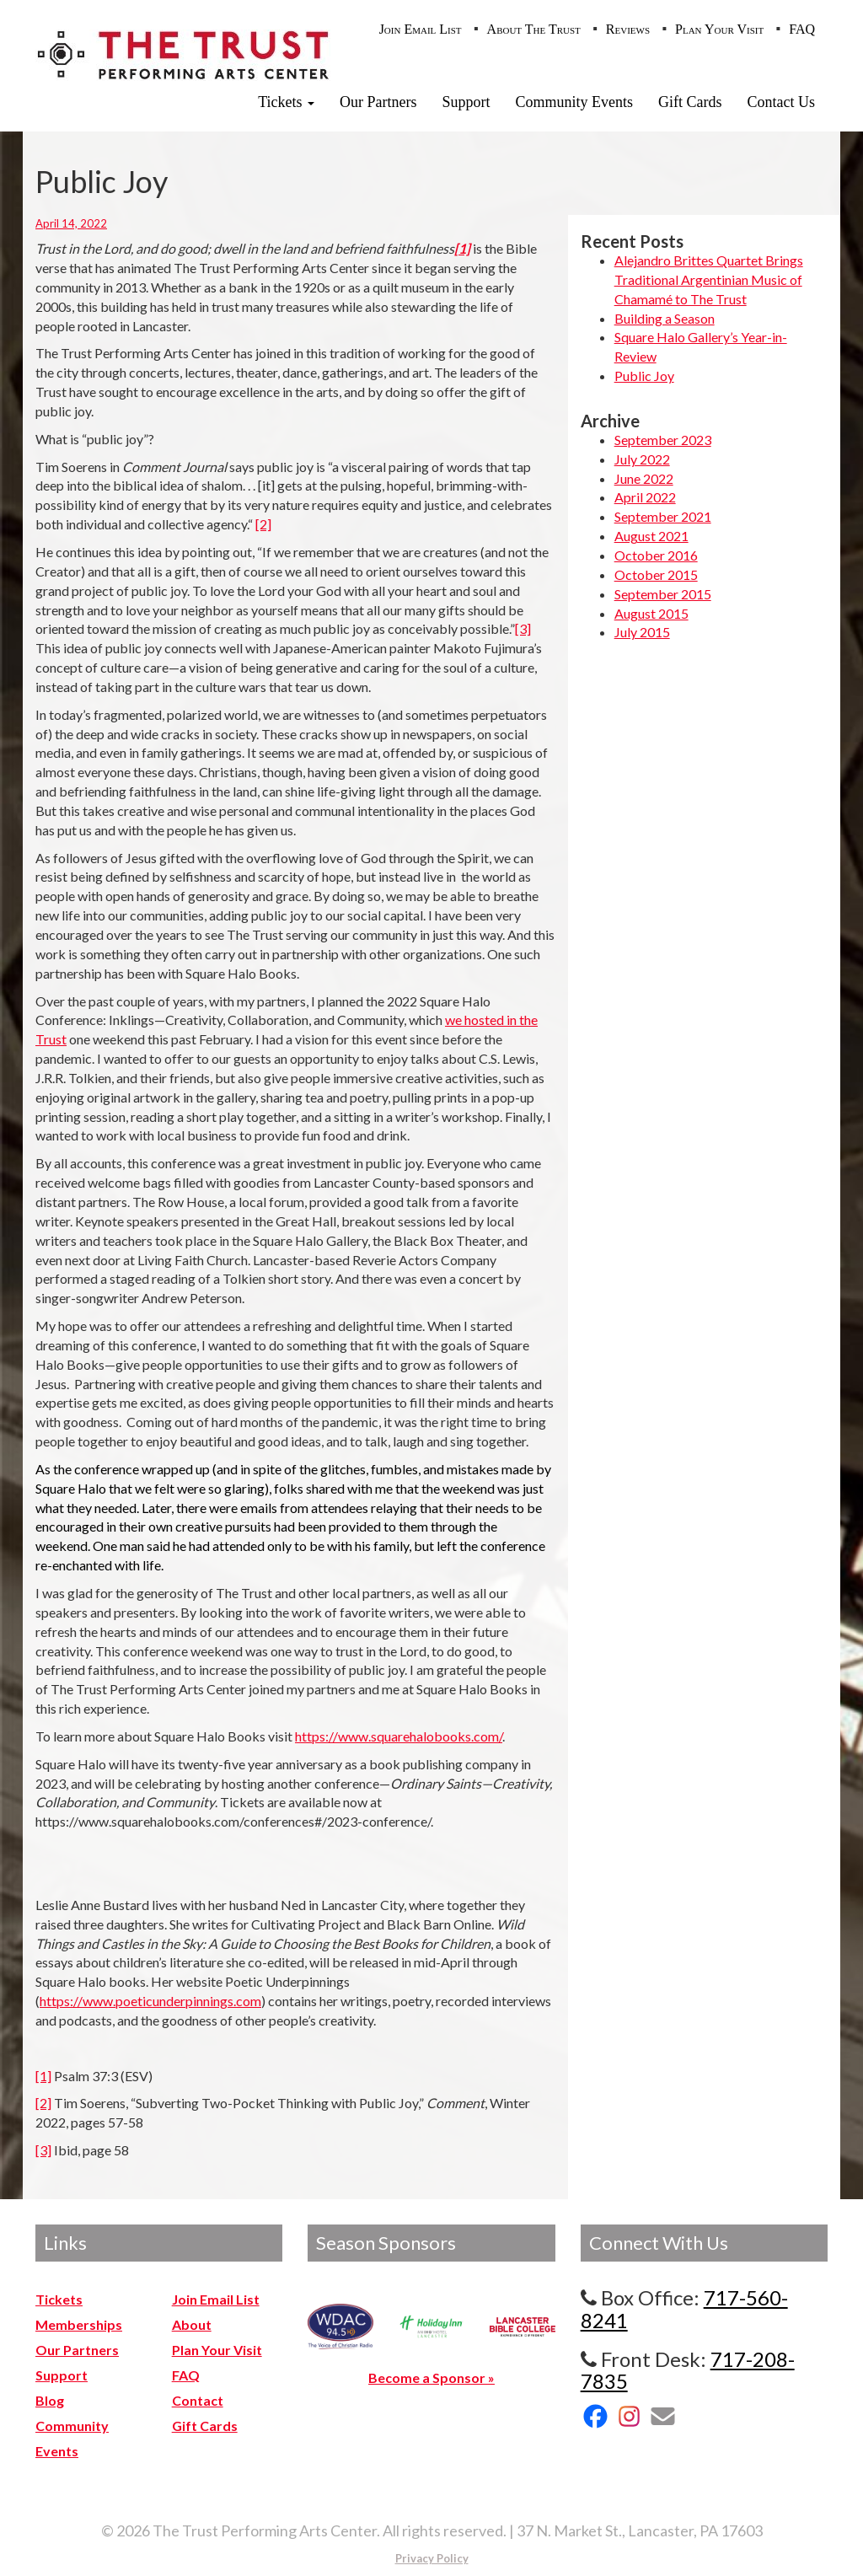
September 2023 (662, 440)
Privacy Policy (432, 2558)
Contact (197, 2400)
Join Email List (420, 29)
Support (466, 102)
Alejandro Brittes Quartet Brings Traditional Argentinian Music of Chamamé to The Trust (708, 279)
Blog (49, 2400)
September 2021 (662, 516)
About (192, 2324)
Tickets (286, 102)
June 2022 (643, 478)
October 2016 (656, 555)
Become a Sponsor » (431, 2377)
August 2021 (651, 536)
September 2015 (662, 594)
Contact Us (782, 102)
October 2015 (656, 574)
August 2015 (651, 613)
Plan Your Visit (719, 29)
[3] (523, 628)
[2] (263, 524)
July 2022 (642, 459)
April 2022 (645, 497)
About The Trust (534, 29)
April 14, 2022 (71, 223)
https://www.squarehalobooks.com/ (398, 1736)
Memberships (78, 2324)
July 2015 (642, 632)
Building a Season (664, 318)
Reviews (628, 29)
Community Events (575, 102)
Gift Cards (690, 102)
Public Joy (644, 376)
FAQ (802, 29)
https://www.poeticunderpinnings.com (150, 2001)
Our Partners (378, 102)
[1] (43, 2076)
